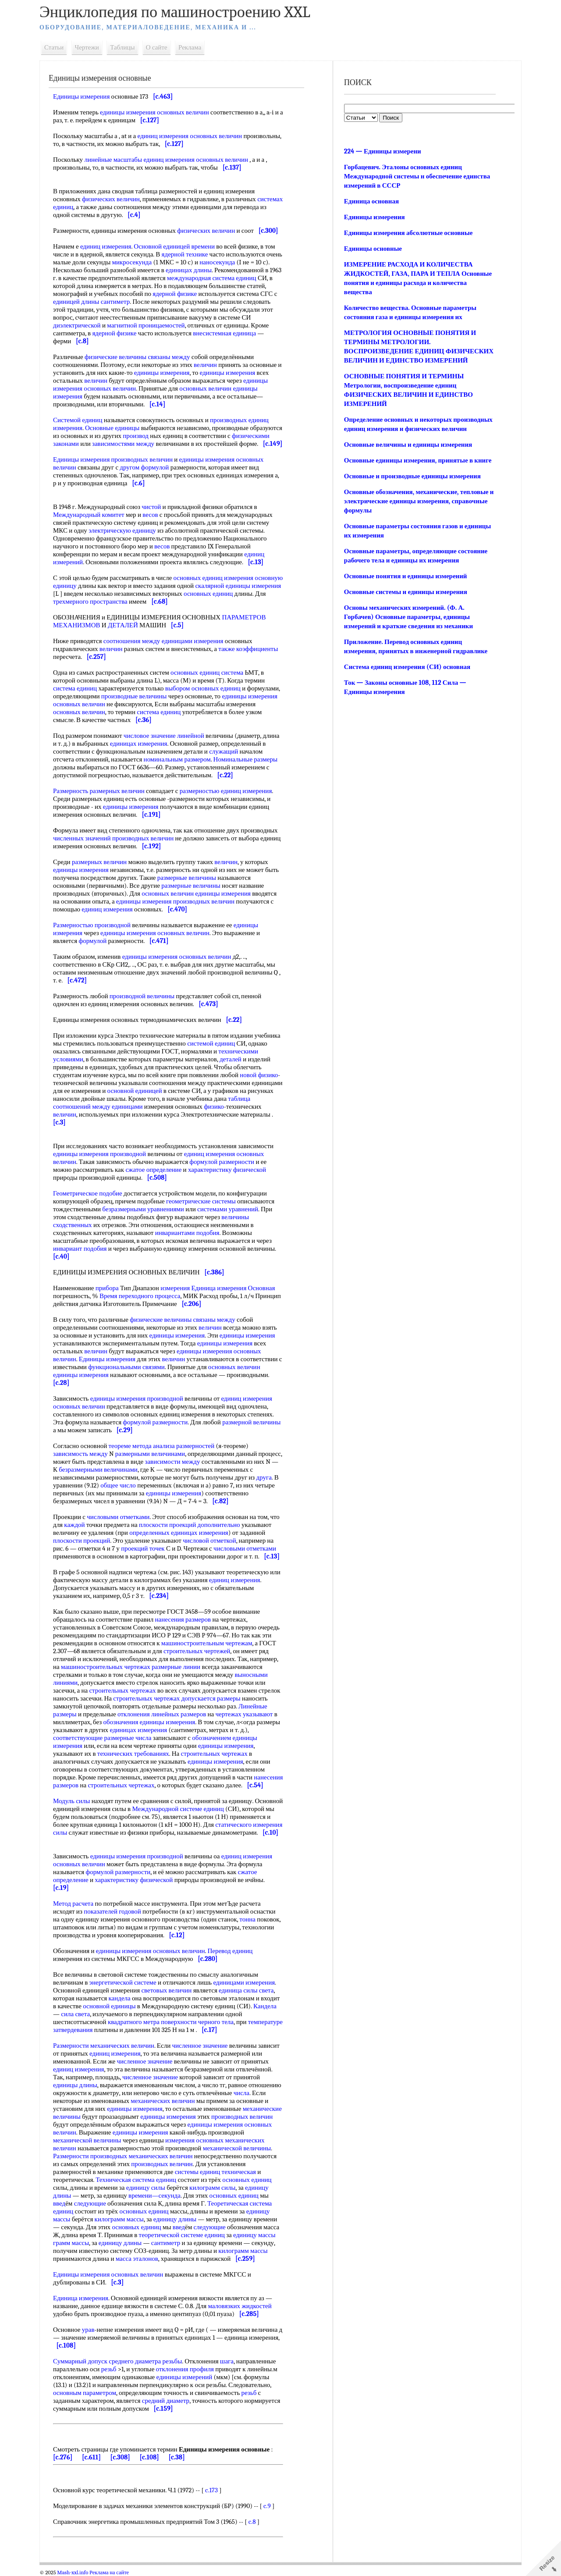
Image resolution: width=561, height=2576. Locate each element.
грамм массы (71, 2243)
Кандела (265, 2006)
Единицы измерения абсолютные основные (408, 233)
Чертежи (87, 47)
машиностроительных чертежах (105, 1667)
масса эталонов (137, 2259)
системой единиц (211, 1043)
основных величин (79, 712)
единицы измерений (184, 2377)
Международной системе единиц (178, 1809)
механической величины (87, 2140)
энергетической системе (122, 1982)
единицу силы (145, 2188)
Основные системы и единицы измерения (405, 592)
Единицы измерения (81, 96)
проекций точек (143, 1548)
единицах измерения (138, 743)
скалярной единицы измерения (238, 586)
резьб (109, 2369)
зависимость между (80, 1454)
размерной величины (251, 1422)
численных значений (82, 838)
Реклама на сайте (109, 2572)
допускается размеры (211, 1698)
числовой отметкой (209, 1540)
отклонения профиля (185, 2369)
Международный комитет (88, 515)
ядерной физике (175, 294)
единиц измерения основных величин (189, 136)
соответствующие (78, 1738)
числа (241, 2093)
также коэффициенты (248, 649)
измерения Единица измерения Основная (217, 1288)
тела (228, 2022)
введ (59, 2203)
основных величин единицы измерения (196, 893)
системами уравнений (227, 1209)
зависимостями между (123, 444)
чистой (151, 507)
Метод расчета (73, 1903)
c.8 (252, 2522)
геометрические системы (201, 1201)
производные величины (134, 696)
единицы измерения (162, 373)
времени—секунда (154, 2195)
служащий (223, 751)
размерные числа (127, 1738)
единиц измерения (105, 246)
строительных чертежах (122, 1690)
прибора (107, 1288)
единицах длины (189, 270)
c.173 (211, 2490)
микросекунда (132, 262)
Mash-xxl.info (72, 2572)
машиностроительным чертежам (206, 1643)
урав (88, 2330)
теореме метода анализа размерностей (162, 1446)
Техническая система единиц (136, 2180)
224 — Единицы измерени (382, 151)
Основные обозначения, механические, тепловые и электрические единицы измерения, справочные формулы (419, 501)
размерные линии (176, 1667)
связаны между (169, 357)
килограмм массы (119, 2219)
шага (227, 2361)
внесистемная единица (224, 333)
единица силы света (246, 1990)
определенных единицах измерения (178, 1533)
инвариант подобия (80, 1248)
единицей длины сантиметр (91, 302)
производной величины (142, 996)
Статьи (54, 47)
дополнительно (219, 1525)
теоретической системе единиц (182, 2235)
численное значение (199, 2045)
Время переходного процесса (139, 1296)
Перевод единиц (229, 1951)
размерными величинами (150, 1454)
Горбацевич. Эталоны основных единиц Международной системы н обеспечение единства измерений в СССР (417, 176)
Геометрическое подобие (87, 1193)
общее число (118, 1485)
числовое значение (150, 736)
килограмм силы (212, 2188)
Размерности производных (90, 2156)
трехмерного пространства (90, 601)
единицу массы (254, 2235)
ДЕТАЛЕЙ (123, 625)
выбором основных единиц (203, 688)
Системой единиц (77, 420)
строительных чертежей (196, 1651)
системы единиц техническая (215, 2172)
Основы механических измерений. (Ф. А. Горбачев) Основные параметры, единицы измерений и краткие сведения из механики (408, 617)
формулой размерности (221, 1162)
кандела (120, 1998)
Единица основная (371, 201)
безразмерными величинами (98, 1469)
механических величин (163, 2101)
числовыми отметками (118, 1517)
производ (136, 436)
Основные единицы (112, 428)
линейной (190, 736)
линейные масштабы (113, 160)
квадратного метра (134, 2022)
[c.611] (91, 2457)
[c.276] (62, 2457)
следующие (90, 2203)
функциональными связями (126, 1367)
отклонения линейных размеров (161, 1714)
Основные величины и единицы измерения (408, 444)
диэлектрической (77, 325)
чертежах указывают (244, 1714)
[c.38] (176, 2457)
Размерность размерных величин (99, 791)
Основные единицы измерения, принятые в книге (418, 460)
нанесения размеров (183, 1619)
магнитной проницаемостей (146, 325)
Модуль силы (71, 1801)
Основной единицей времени (174, 246)
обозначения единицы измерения (149, 1722)
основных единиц (208, 594)
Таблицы (122, 47)
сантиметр (166, 2243)
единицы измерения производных (163, 901)
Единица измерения (80, 2298)
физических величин (111, 199)
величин (205, 365)
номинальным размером (177, 759)
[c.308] (120, 2457)
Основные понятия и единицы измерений (405, 576)
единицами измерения (244, 1982)
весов (150, 515)
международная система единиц (211, 278)
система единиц (75, 688)
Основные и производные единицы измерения (412, 476)
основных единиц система (206, 672)
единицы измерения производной (99, 1154)
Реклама (189, 47)
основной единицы (109, 2006)
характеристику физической (227, 1170)
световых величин (166, 1990)
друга (264, 1477)
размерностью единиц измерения (226, 791)
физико (214, 1106)
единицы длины (75, 2085)
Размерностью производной (92, 925)
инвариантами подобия (187, 1233)
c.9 (267, 2506)
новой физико (259, 1075)
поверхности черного (190, 2022)
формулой (92, 941)
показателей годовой (112, 1911)
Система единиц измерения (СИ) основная (407, 667)
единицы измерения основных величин (154, 112)
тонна (247, 1919)
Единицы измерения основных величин (108, 2274)
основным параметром (84, 2393)
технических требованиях (133, 1754)
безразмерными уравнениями (143, 1209)
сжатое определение (153, 1170)
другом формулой (144, 467)
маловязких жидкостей (239, 2306)
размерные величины (186, 878)
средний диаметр (165, 2401)
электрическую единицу (122, 530)
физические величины (115, 357)
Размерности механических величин (103, 2045)
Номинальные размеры (245, 759)
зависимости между (172, 1462)
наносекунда (217, 262)
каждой (74, 1525)
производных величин (143, 838)
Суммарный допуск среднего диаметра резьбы (117, 2361)
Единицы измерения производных (100, 459)
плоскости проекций (167, 1525)
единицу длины (174, 2219)
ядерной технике (185, 254)
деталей (230, 1059)
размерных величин (99, 862)
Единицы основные (373, 249)
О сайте (156, 47)
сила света (75, 2014)
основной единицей (134, 1091)
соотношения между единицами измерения (163, 641)
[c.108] (149, 2457)
